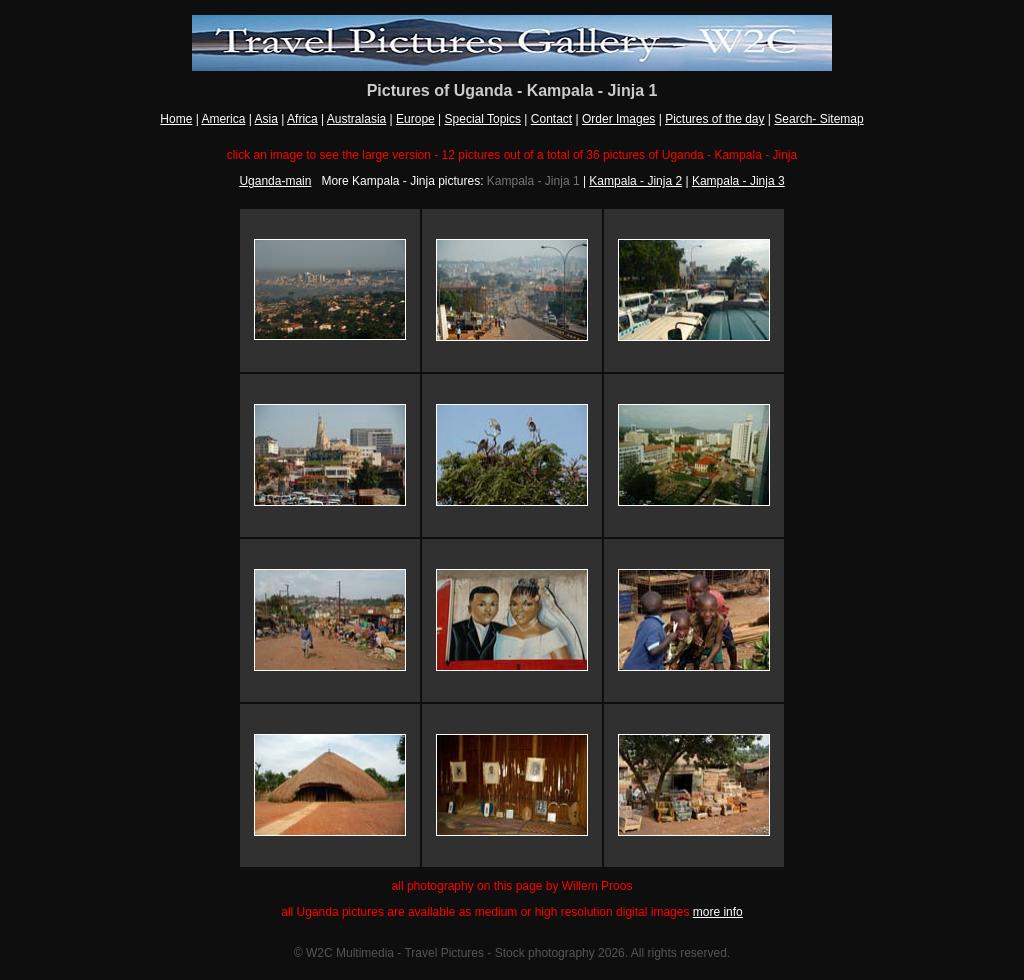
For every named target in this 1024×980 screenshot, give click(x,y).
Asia (266, 119)
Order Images (618, 119)
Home (176, 119)
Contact (551, 119)
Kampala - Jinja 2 (635, 181)
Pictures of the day (714, 119)
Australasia (356, 119)
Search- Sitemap (818, 119)
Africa (302, 119)
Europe (415, 119)
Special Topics (483, 119)
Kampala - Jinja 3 (738, 181)
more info (718, 912)
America (223, 119)
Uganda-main (275, 181)
